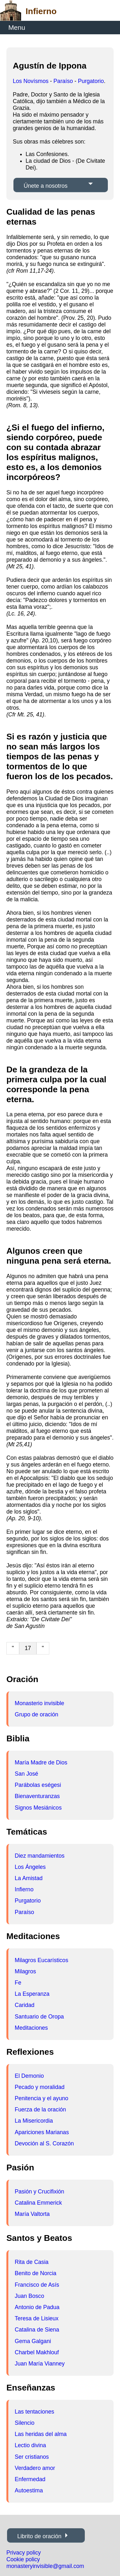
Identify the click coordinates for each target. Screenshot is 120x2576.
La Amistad (29, 1878)
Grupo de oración (36, 1714)
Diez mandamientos (39, 1856)
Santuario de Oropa (39, 2016)
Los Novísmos (30, 81)
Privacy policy (23, 2552)
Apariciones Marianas (42, 2132)
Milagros (25, 1971)
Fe (18, 1982)
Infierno (24, 1889)
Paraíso (63, 81)
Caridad (25, 2005)
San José (26, 1774)
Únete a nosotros (46, 186)
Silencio (25, 2423)
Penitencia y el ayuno (41, 2098)
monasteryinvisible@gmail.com (45, 2566)
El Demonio (29, 2076)
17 (28, 1648)
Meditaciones (31, 2028)
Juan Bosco (29, 2296)
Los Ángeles (30, 1867)
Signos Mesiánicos (38, 1807)
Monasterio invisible (39, 1703)
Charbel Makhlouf (37, 2352)
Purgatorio (91, 81)
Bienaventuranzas (37, 1796)
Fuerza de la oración (40, 2109)
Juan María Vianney (40, 2363)
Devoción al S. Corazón (44, 2143)
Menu (16, 27)
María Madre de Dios (41, 1762)
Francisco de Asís (37, 2285)
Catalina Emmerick (38, 2203)
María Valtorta (32, 2214)
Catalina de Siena (37, 2329)
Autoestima (29, 2490)
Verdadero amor (35, 2468)
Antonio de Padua (37, 2307)
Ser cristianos (32, 2457)
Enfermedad (30, 2479)
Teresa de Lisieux (37, 2318)
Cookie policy (23, 2559)
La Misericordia (34, 2121)
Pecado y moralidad (40, 2087)
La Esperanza (32, 1994)
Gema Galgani (33, 2341)
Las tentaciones (34, 2411)
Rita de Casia (32, 2262)
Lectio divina (30, 2445)
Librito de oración (39, 2536)
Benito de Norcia (35, 2273)
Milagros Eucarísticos (41, 1960)
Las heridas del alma (41, 2434)
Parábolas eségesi (38, 1785)
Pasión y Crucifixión (39, 2191)
